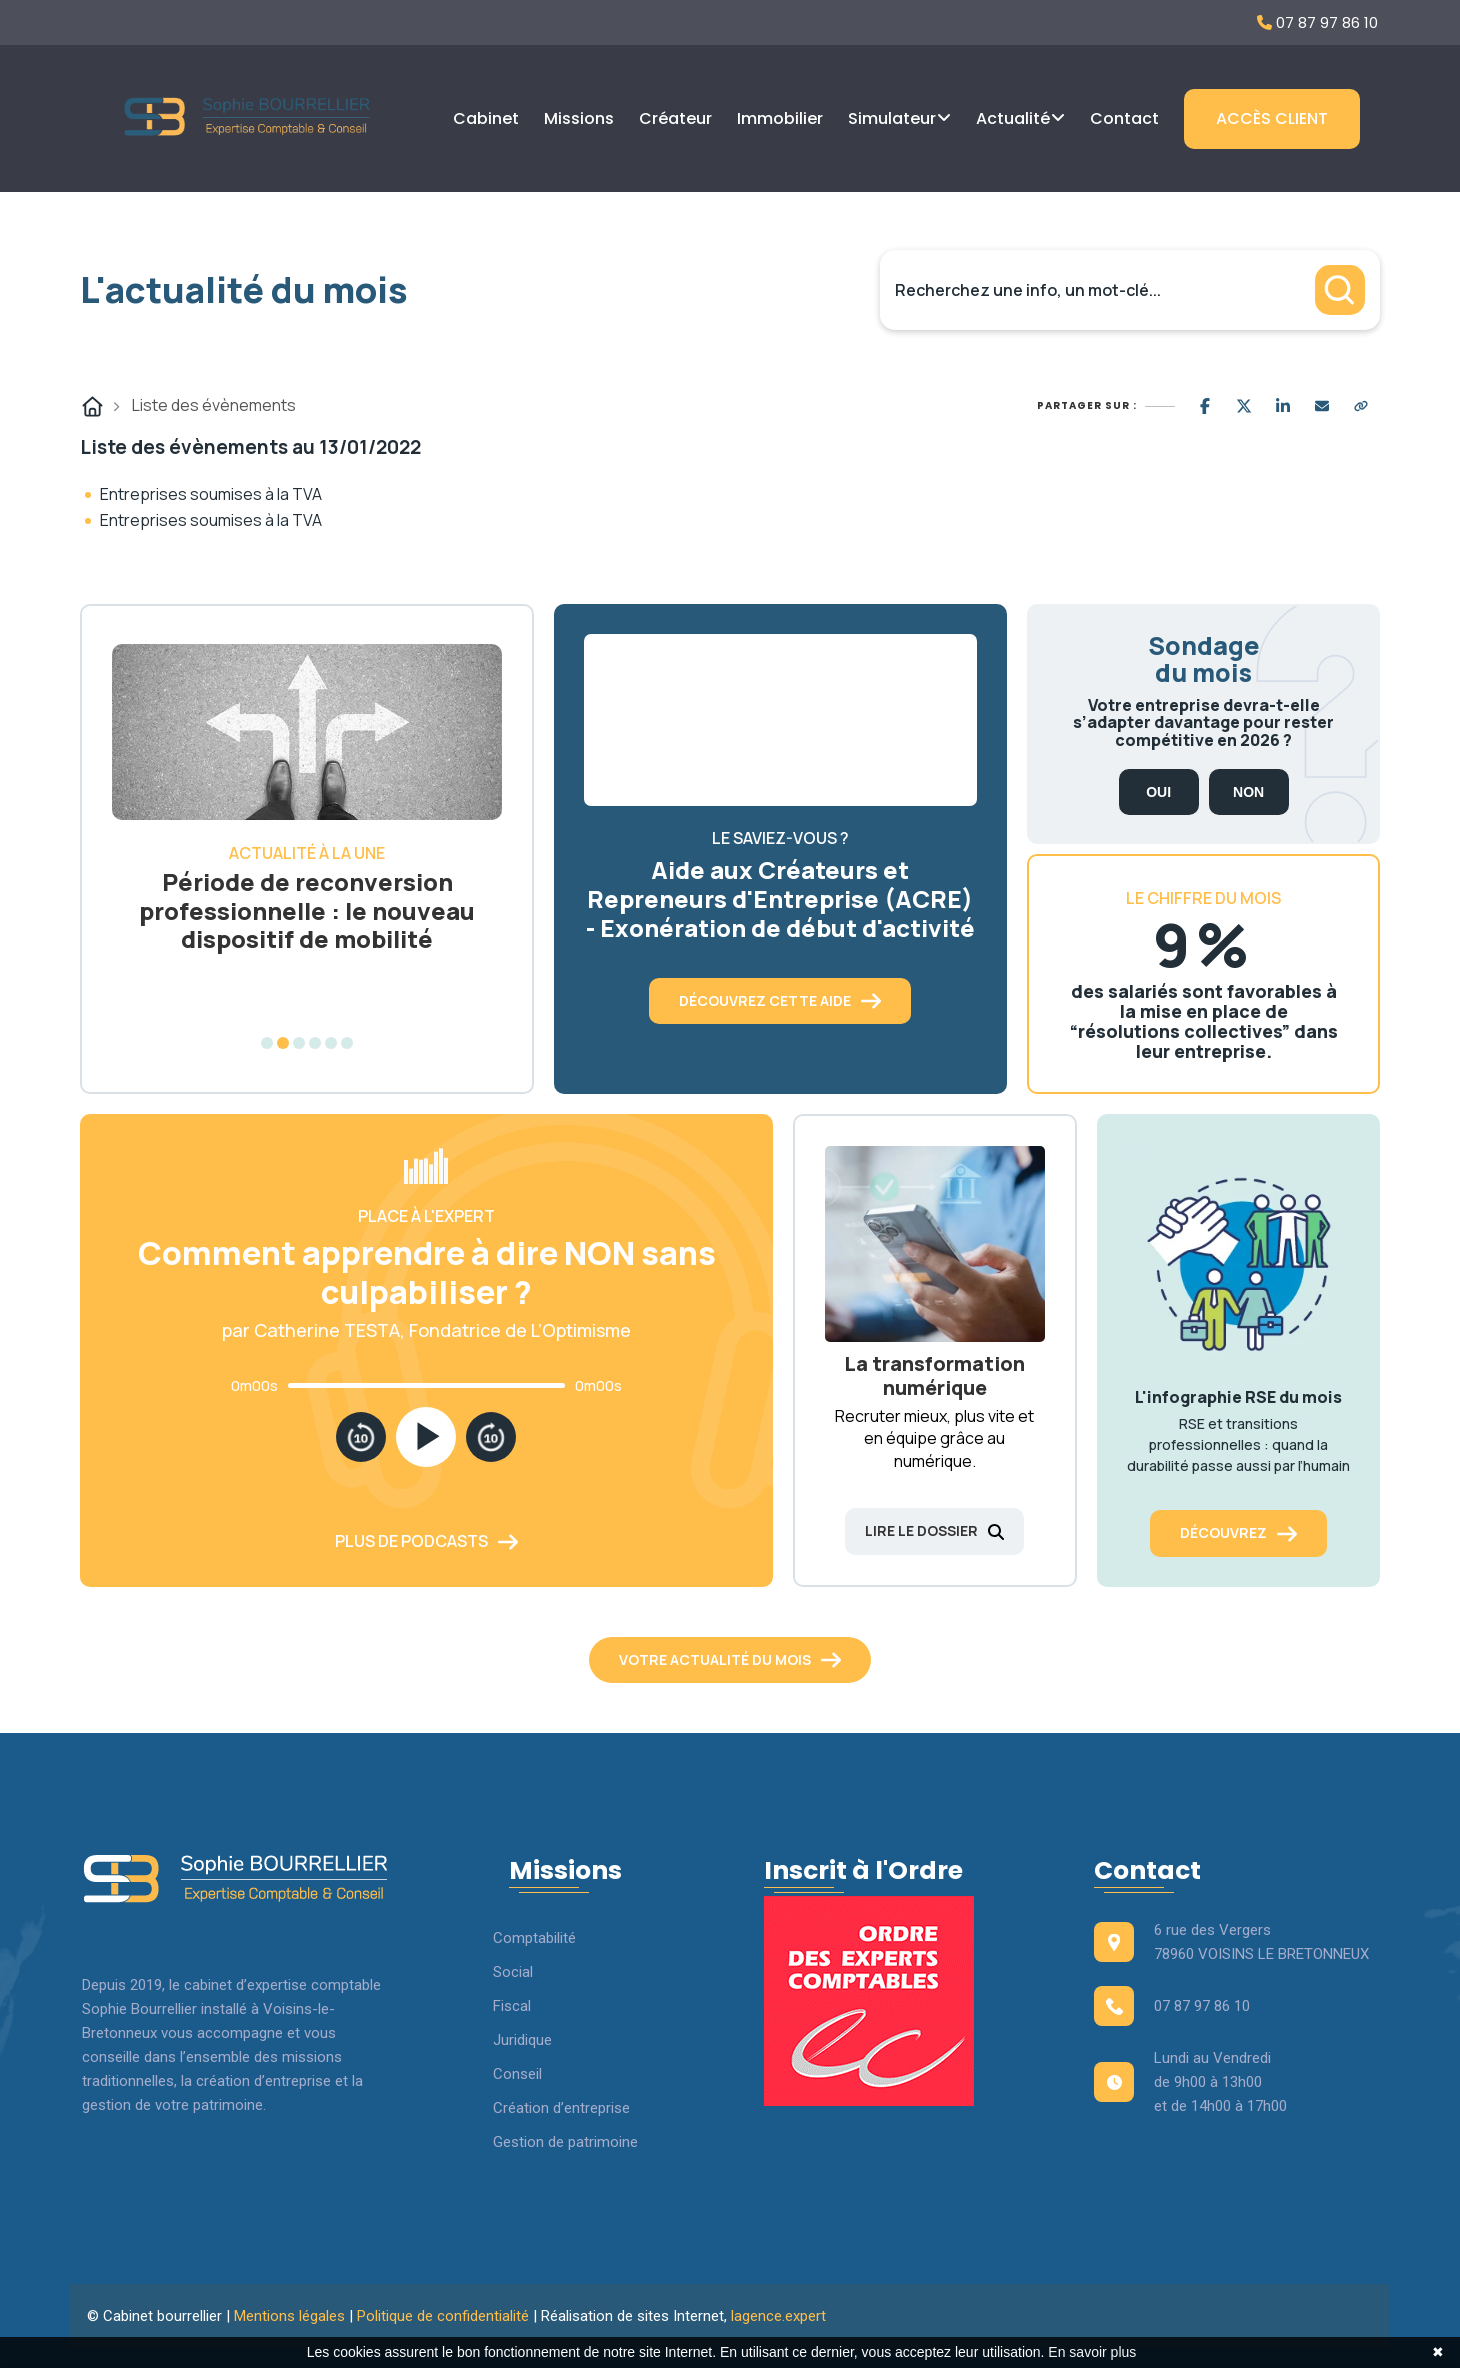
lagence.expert (778, 2316)
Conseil (517, 2074)
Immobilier (780, 118)
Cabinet (486, 118)
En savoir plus (1092, 2352)
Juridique (522, 2040)
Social (513, 1972)
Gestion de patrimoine (565, 2142)
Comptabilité (534, 1938)
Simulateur (892, 118)
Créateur (675, 118)
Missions (579, 118)
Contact (1124, 118)
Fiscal (512, 2006)
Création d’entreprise (561, 2108)
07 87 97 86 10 (1317, 22)
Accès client (1272, 118)
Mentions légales (289, 2316)
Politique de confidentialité (443, 2316)
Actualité (1013, 118)
